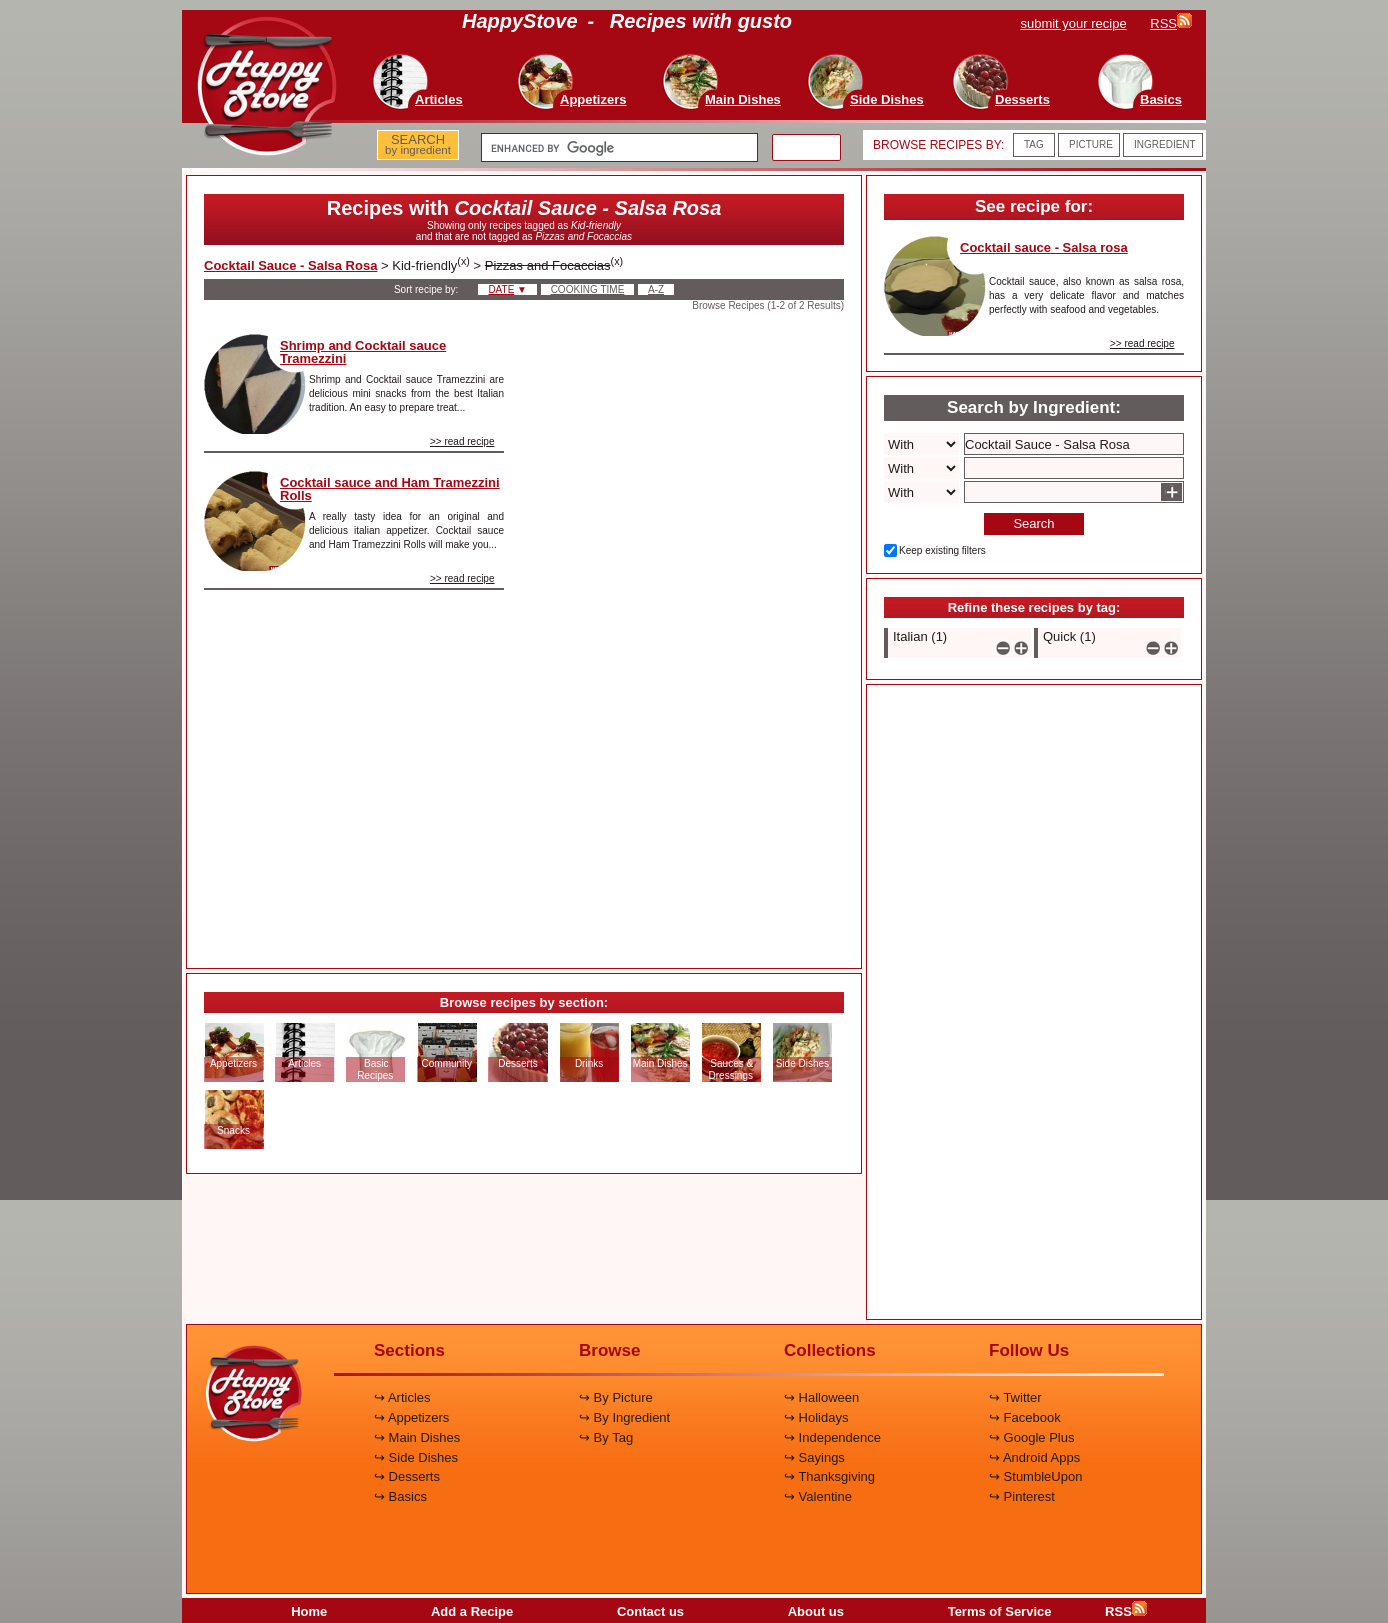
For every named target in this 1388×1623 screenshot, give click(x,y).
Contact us (650, 1611)
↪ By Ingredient (624, 1417)
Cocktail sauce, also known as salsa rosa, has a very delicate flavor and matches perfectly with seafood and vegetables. (1086, 295)
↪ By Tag (606, 1437)
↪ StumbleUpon (1035, 1476)
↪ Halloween (821, 1397)
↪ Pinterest (1022, 1496)
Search (1033, 523)
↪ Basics (400, 1496)
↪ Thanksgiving (829, 1476)
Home (309, 1611)
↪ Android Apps (1034, 1457)
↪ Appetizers (411, 1417)
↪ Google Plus (1031, 1437)
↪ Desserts (407, 1476)
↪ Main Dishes (417, 1437)
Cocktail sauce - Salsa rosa (1044, 247)
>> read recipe (462, 441)
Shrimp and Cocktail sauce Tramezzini (363, 352)
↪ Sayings (814, 1457)
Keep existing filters (942, 550)
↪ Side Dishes (416, 1457)
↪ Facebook (1025, 1417)
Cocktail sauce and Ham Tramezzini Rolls (390, 489)
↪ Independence (832, 1437)
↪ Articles (402, 1397)
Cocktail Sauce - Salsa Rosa (290, 265)
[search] (617, 148)
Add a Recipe (472, 1611)
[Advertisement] (691, 634)
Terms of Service (1000, 1611)
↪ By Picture (616, 1397)
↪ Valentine (818, 1496)
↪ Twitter (1015, 1397)
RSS (1126, 1611)
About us (816, 1611)
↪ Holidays (816, 1417)
